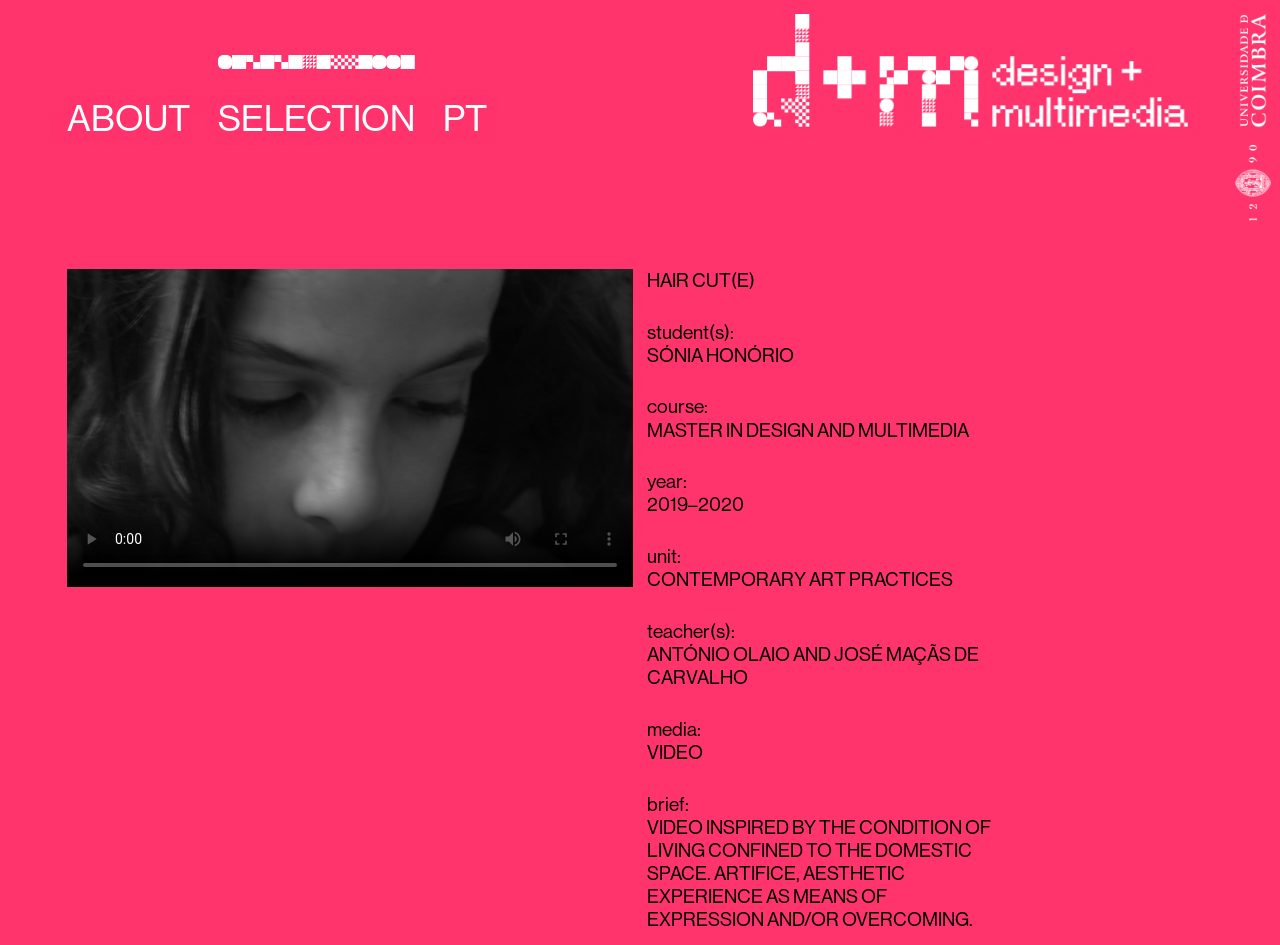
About (128, 118)
